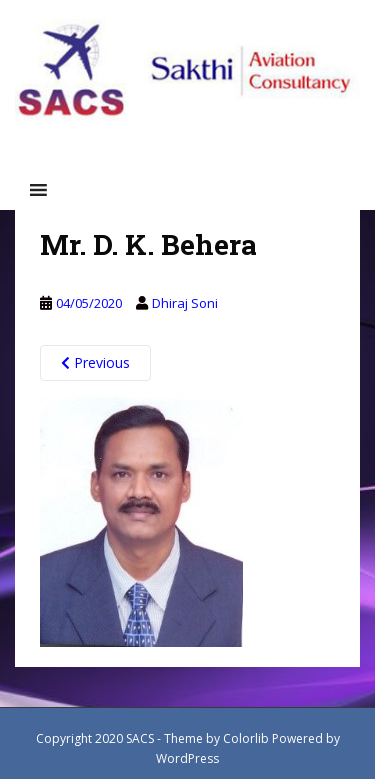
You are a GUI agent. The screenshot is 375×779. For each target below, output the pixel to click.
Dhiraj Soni (185, 303)
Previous (95, 362)
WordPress (187, 758)
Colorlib (246, 738)
